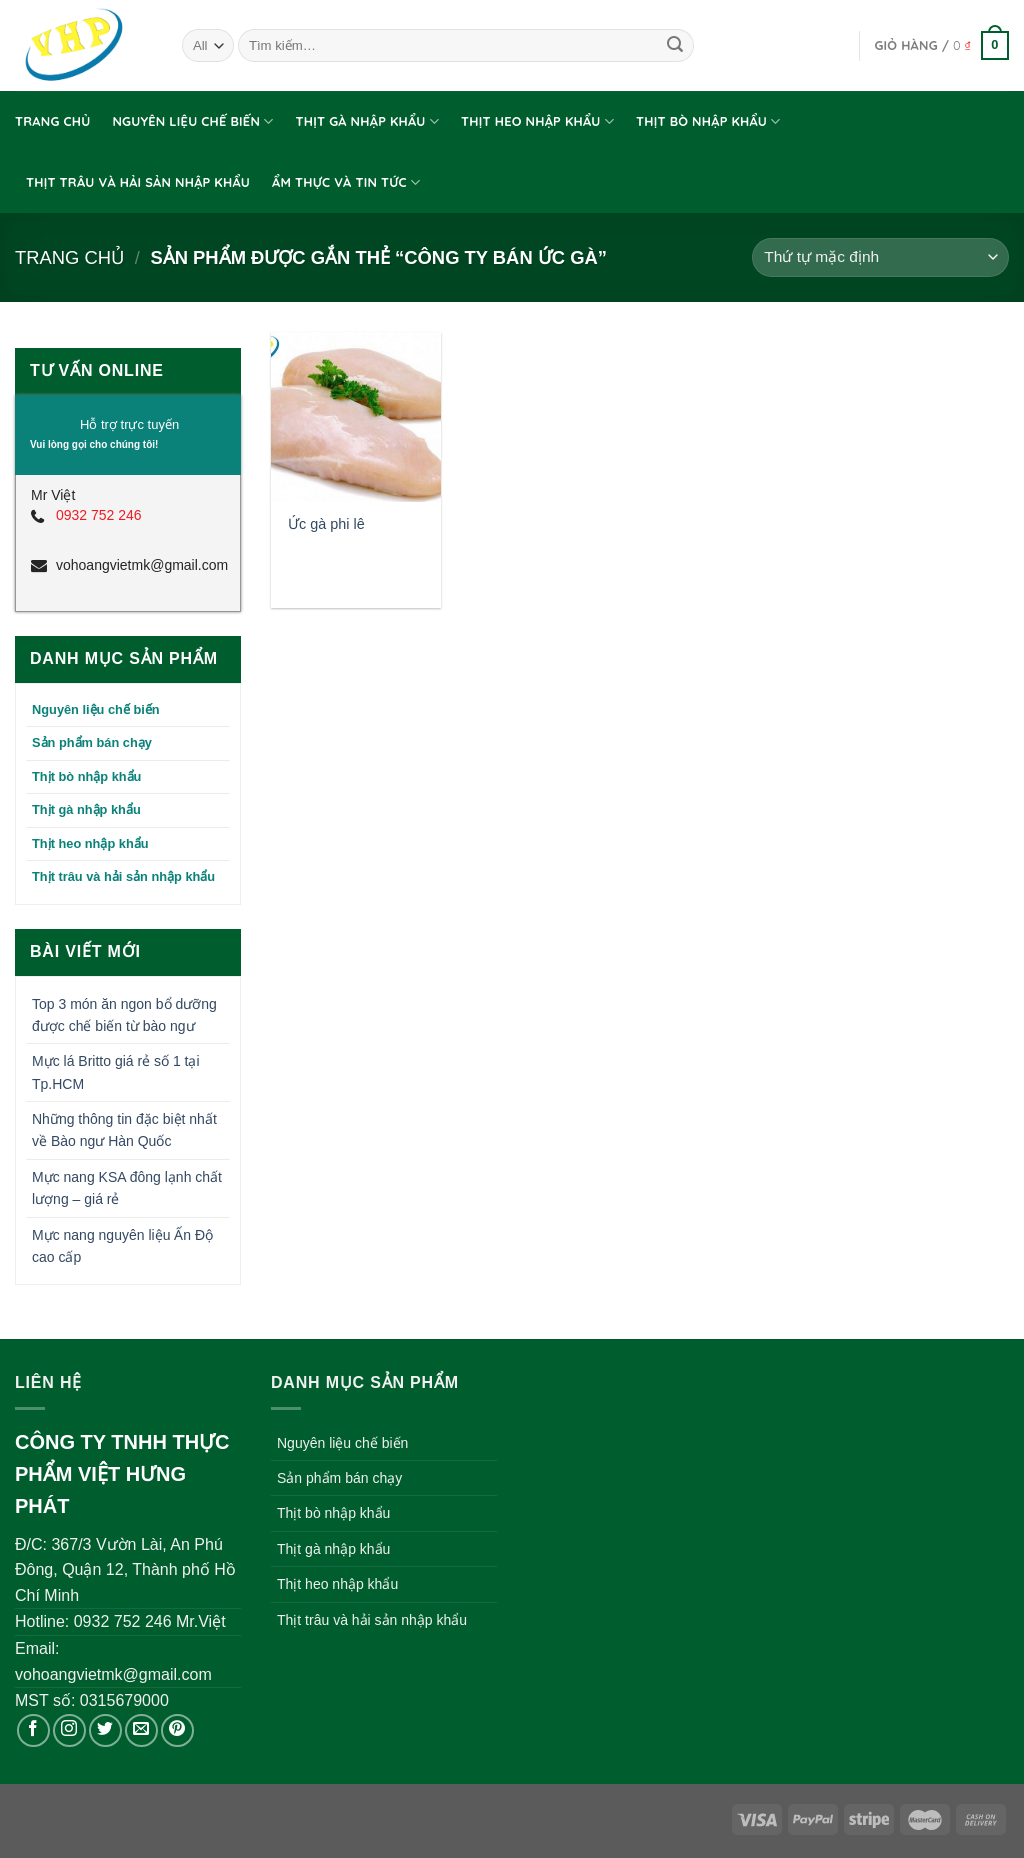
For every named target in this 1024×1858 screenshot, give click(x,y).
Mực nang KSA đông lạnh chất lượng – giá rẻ (127, 1188)
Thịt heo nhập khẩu (537, 121)
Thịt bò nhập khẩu (708, 121)
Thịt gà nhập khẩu (368, 121)
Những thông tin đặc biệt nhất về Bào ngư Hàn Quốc (124, 1130)
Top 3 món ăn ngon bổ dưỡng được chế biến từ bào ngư (124, 1015)
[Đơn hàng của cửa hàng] (880, 257)
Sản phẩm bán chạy (92, 742)
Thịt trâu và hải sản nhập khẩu (138, 182)
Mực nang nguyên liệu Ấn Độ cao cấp (122, 1246)
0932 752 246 (99, 515)
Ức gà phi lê (326, 524)
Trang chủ (52, 121)
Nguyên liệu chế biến (192, 121)
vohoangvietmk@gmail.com (140, 565)
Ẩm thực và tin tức (346, 182)
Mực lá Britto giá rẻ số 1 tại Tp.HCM (116, 1072)
